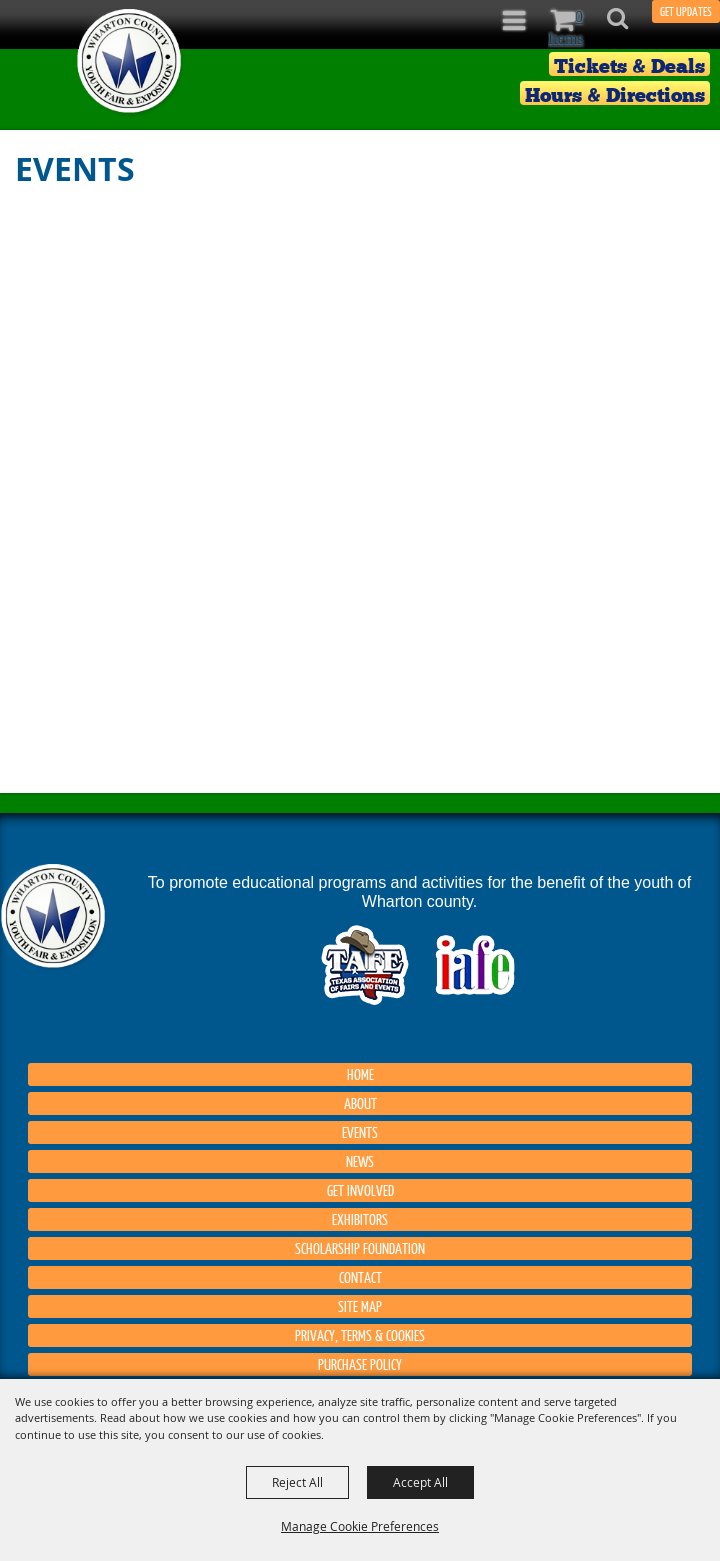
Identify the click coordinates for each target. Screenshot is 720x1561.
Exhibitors (360, 1219)
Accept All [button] (420, 1482)
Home (360, 1074)
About (360, 1103)
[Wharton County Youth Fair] (130, 61)
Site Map (360, 1306)
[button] (628, 24)
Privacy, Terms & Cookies (360, 1335)
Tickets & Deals (629, 65)
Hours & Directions (615, 94)
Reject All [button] (297, 1482)
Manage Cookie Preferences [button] (360, 1526)
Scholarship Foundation (360, 1248)
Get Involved (360, 1190)
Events (360, 1132)
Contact (360, 1277)
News (360, 1161)
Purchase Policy (360, 1364)
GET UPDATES (686, 11)
